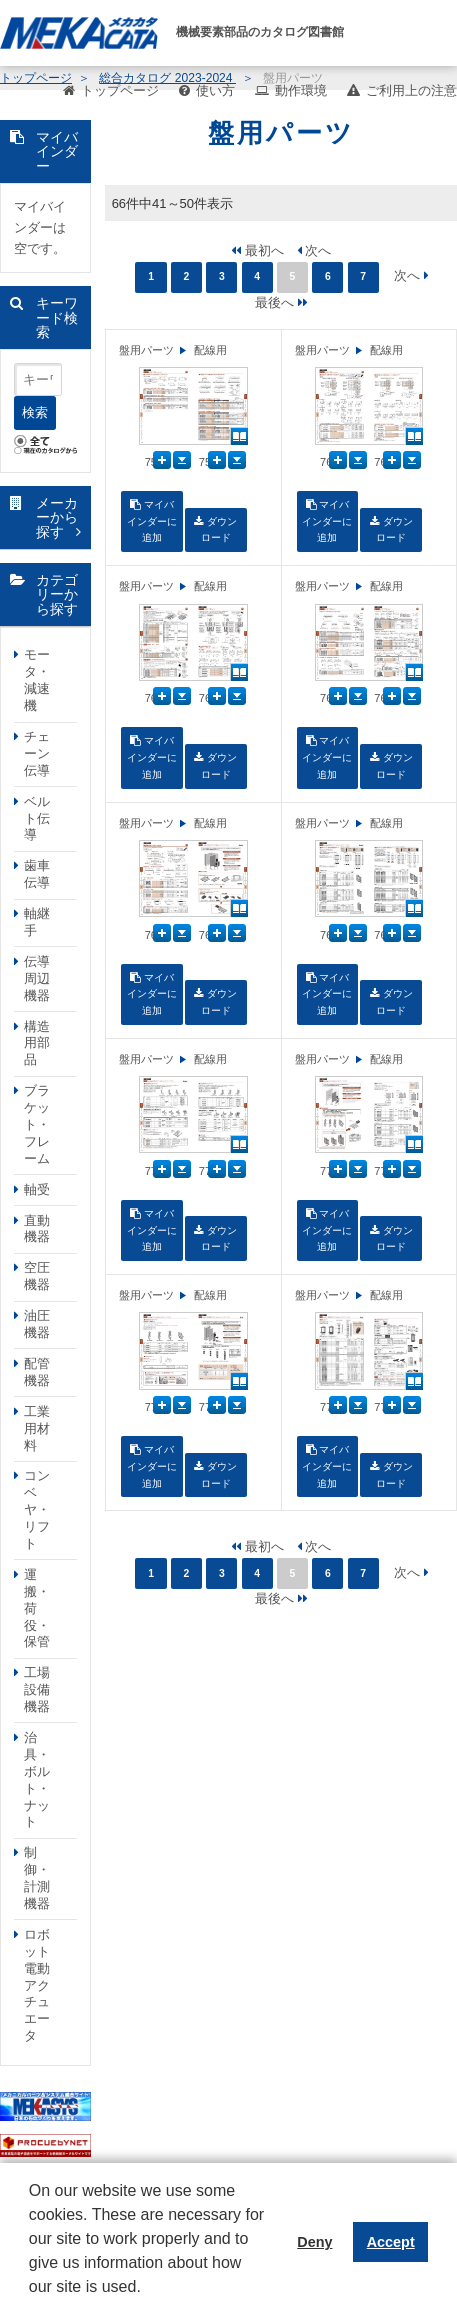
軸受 (37, 1189)
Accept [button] (391, 2242)
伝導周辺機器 (37, 978)
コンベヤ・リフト (37, 1509)
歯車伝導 (37, 874)
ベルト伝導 (37, 818)
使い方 (215, 90)
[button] (32, 2302)
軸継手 (37, 922)
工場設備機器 (37, 1689)
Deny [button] (314, 2242)
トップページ (120, 90)
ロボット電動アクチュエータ (37, 1985)
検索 (35, 412)
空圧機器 (37, 1276)
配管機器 (37, 1372)
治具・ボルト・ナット (37, 1779)
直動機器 (37, 1229)
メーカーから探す (57, 517)
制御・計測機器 (37, 1878)
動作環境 (301, 90)
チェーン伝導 (37, 753)
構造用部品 (37, 1043)
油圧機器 (37, 1324)
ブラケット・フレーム (37, 1124)
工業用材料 (37, 1428)
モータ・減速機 (37, 680)
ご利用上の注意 (411, 90)
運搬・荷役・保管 (37, 1608)
